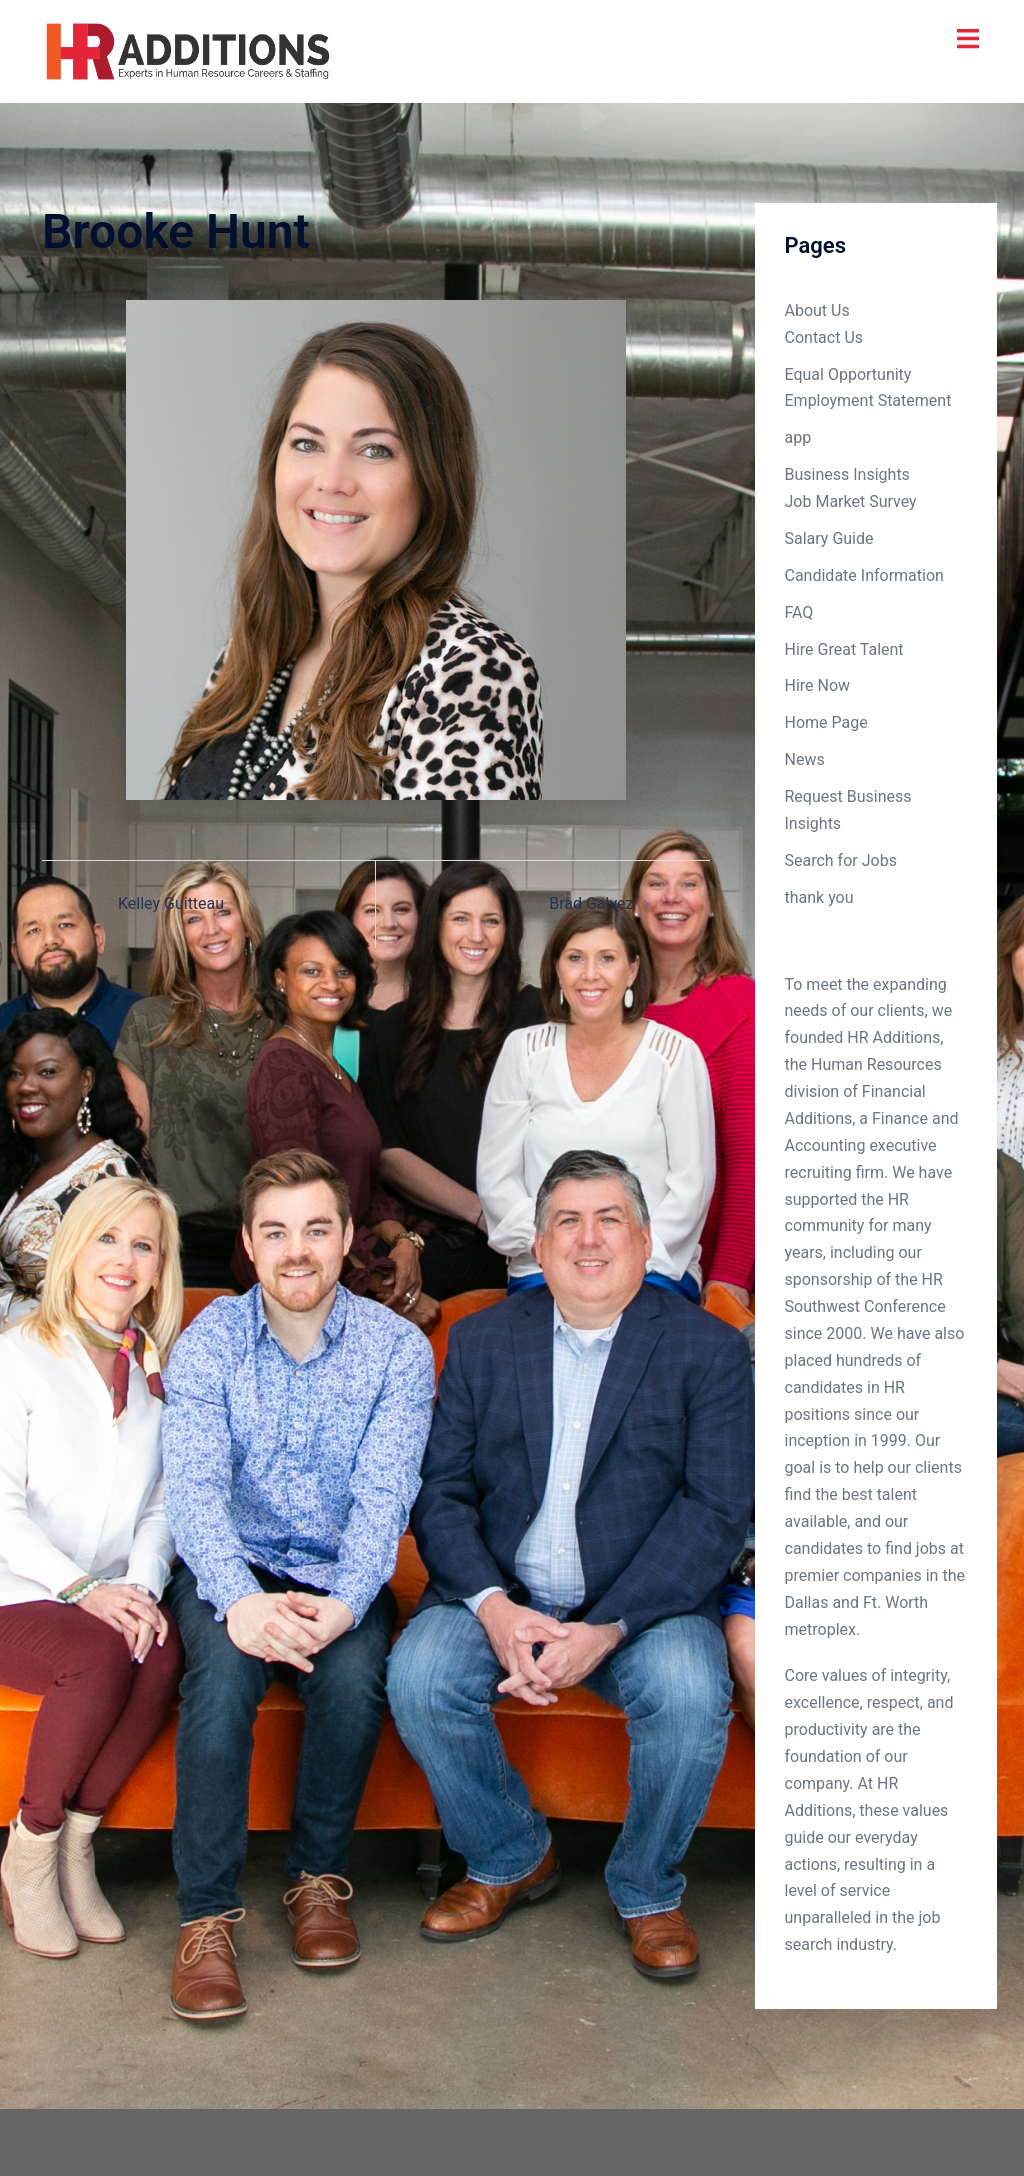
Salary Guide (829, 538)
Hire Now (818, 685)
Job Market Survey (851, 501)
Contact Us (824, 337)
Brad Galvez (591, 903)
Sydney (368, 2141)
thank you (819, 897)
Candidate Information (864, 575)
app (798, 437)
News (805, 759)
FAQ (799, 612)
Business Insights (847, 474)
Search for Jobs (841, 860)
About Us (817, 310)
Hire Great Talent (844, 649)
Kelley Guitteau (171, 903)
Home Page (826, 722)
